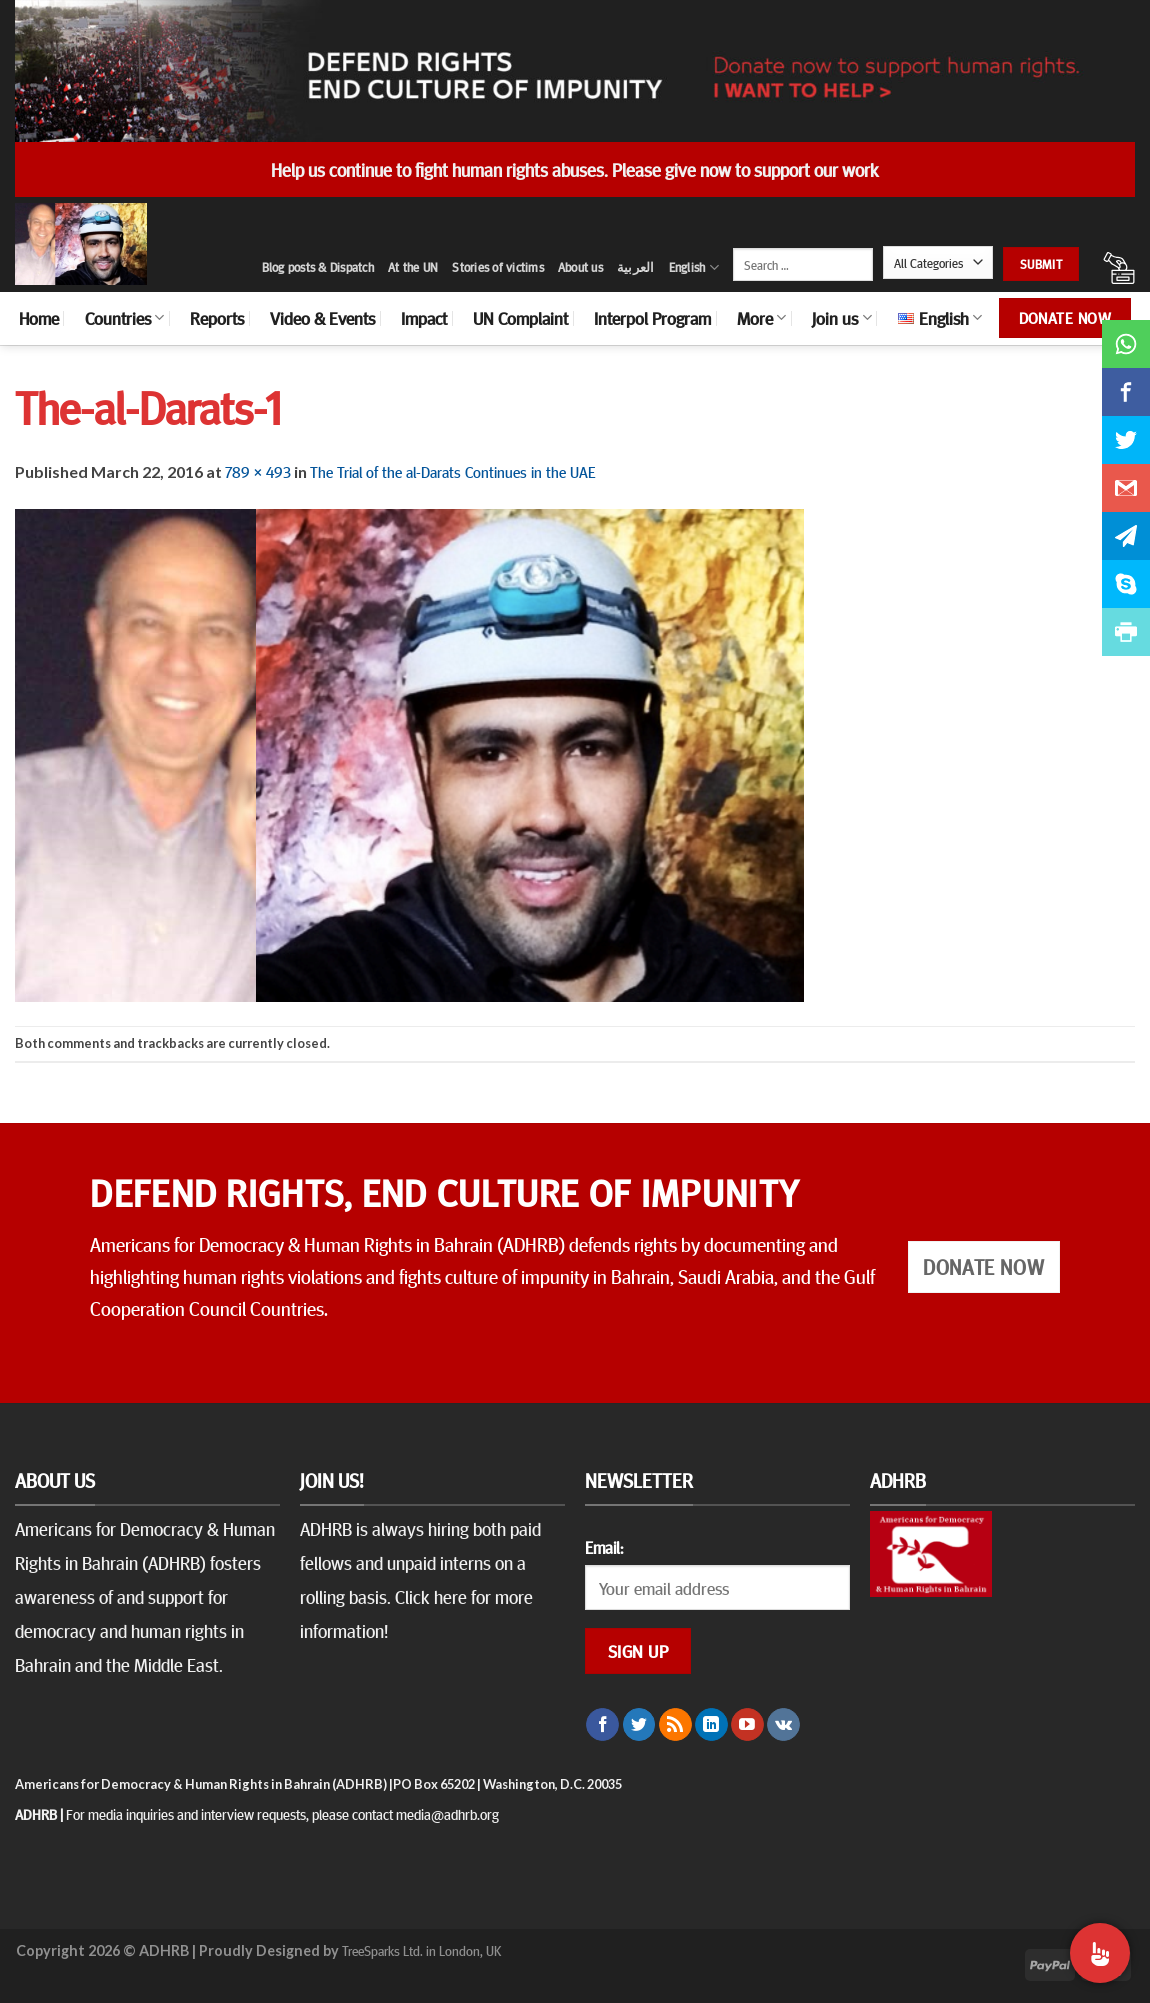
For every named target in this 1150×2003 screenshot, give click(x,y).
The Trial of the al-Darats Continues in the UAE (453, 471)
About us (580, 267)
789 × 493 (258, 471)
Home (39, 318)
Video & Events (322, 318)
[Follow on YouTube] (747, 1725)
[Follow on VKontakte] (783, 1725)
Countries (124, 318)
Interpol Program (652, 318)
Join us (841, 318)
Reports (217, 318)
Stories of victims (498, 267)
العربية (636, 267)
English (694, 267)
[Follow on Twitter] (639, 1725)
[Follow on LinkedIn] (711, 1725)
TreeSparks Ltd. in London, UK (421, 1950)
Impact (424, 318)
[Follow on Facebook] (602, 1725)
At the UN (413, 267)
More (761, 318)
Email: (604, 1547)
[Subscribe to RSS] (675, 1725)
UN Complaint (520, 318)
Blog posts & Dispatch (318, 267)
